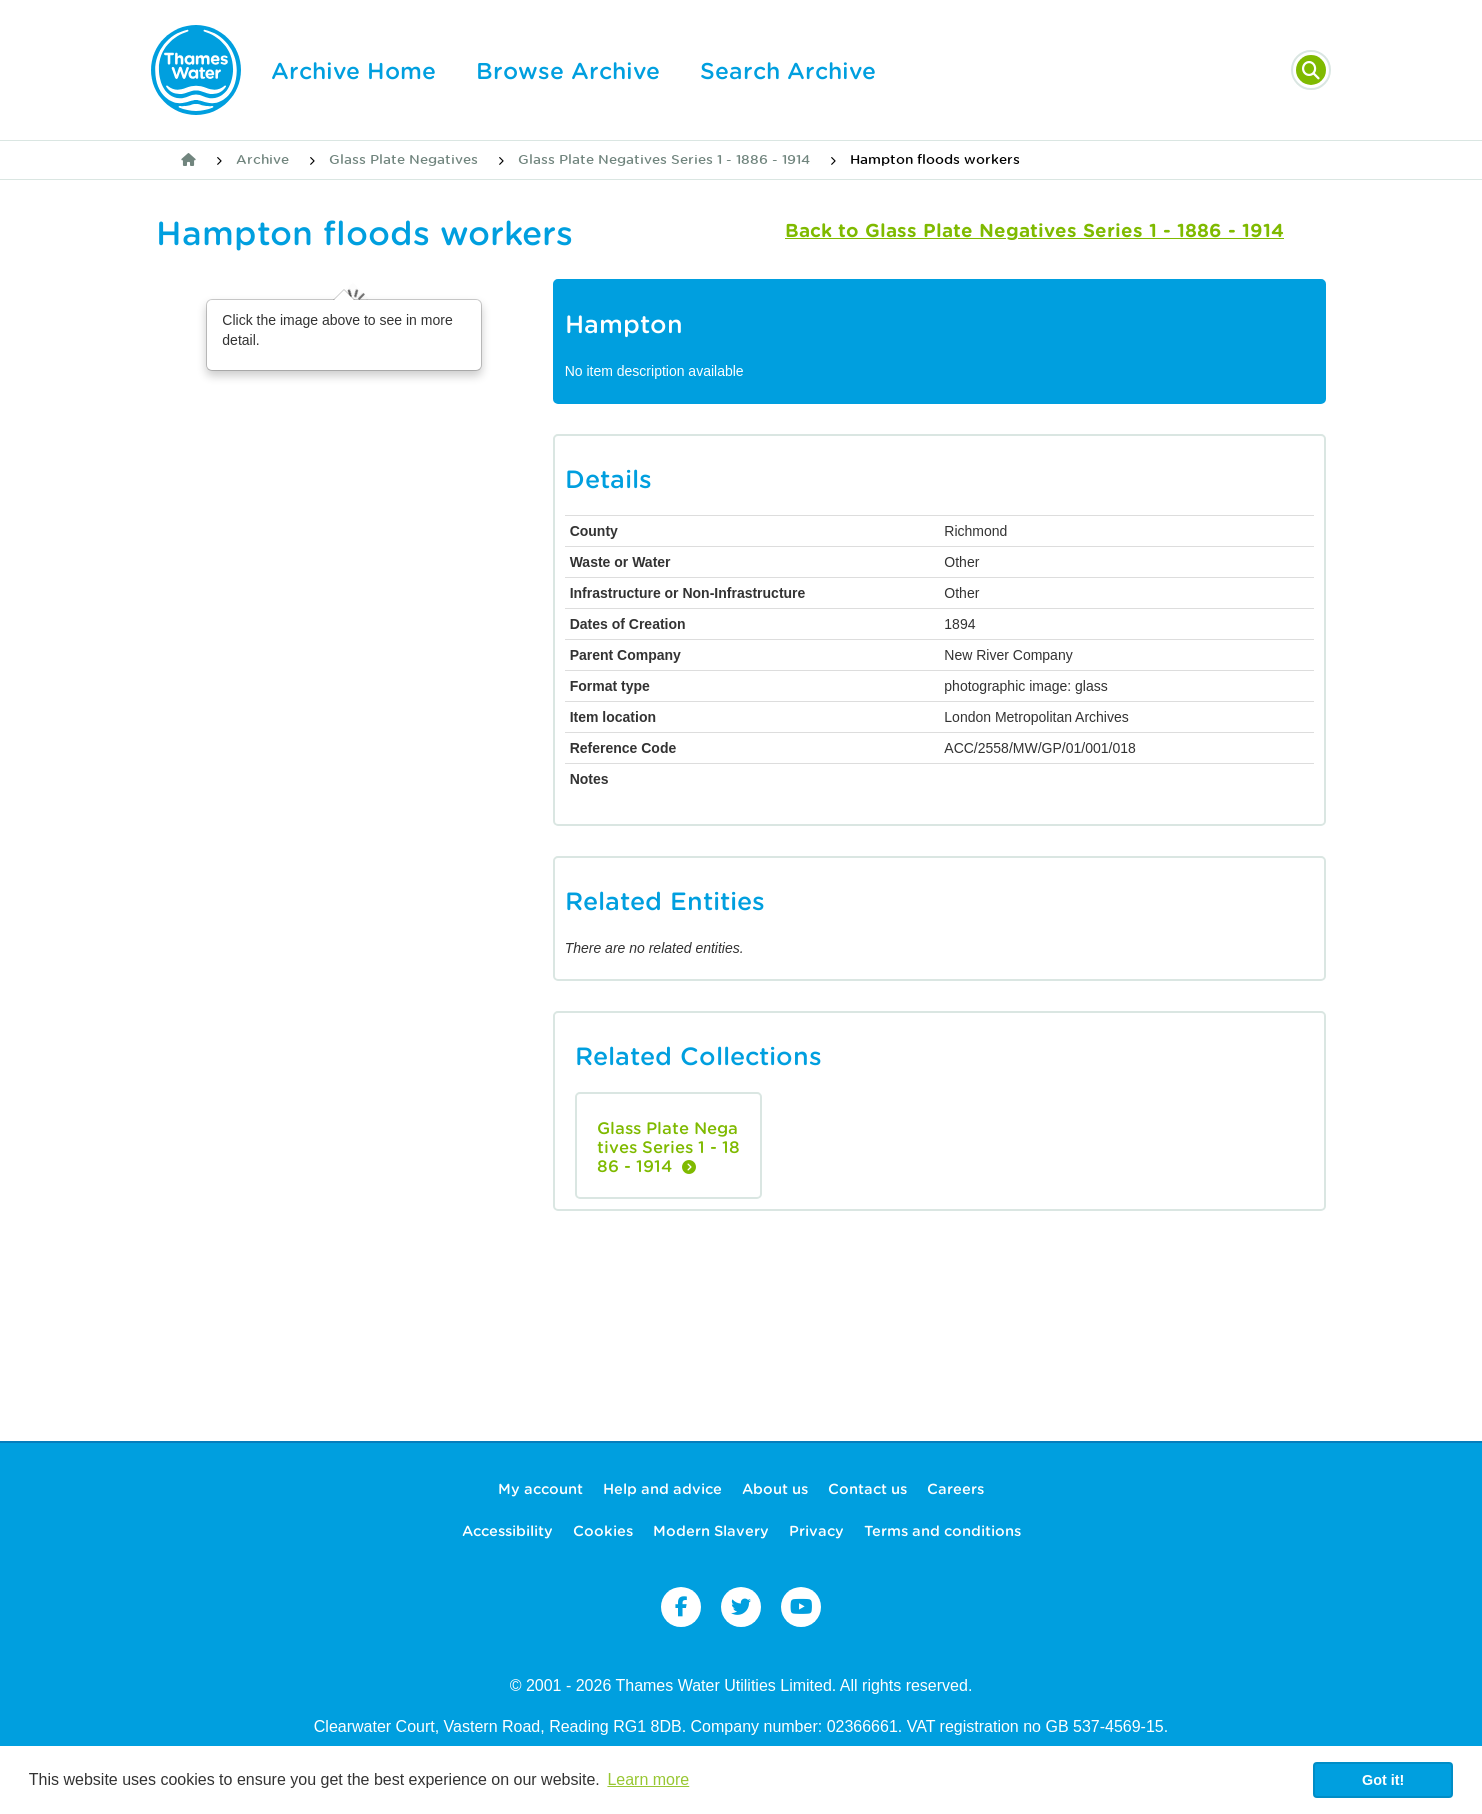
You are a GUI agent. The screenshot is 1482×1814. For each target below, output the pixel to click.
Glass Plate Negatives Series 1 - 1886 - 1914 (664, 159)
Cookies (603, 1531)
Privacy (816, 1531)
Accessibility (507, 1531)
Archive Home (353, 71)
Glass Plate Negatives (403, 159)
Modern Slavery (711, 1531)
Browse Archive (568, 71)
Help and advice (662, 1489)
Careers (955, 1489)
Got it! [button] (1383, 1780)
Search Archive (788, 71)
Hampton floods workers (935, 159)
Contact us (867, 1489)
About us (775, 1489)
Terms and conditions (942, 1531)
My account (540, 1489)
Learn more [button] (648, 1779)
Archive (262, 159)
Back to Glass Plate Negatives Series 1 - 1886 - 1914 (1034, 230)
